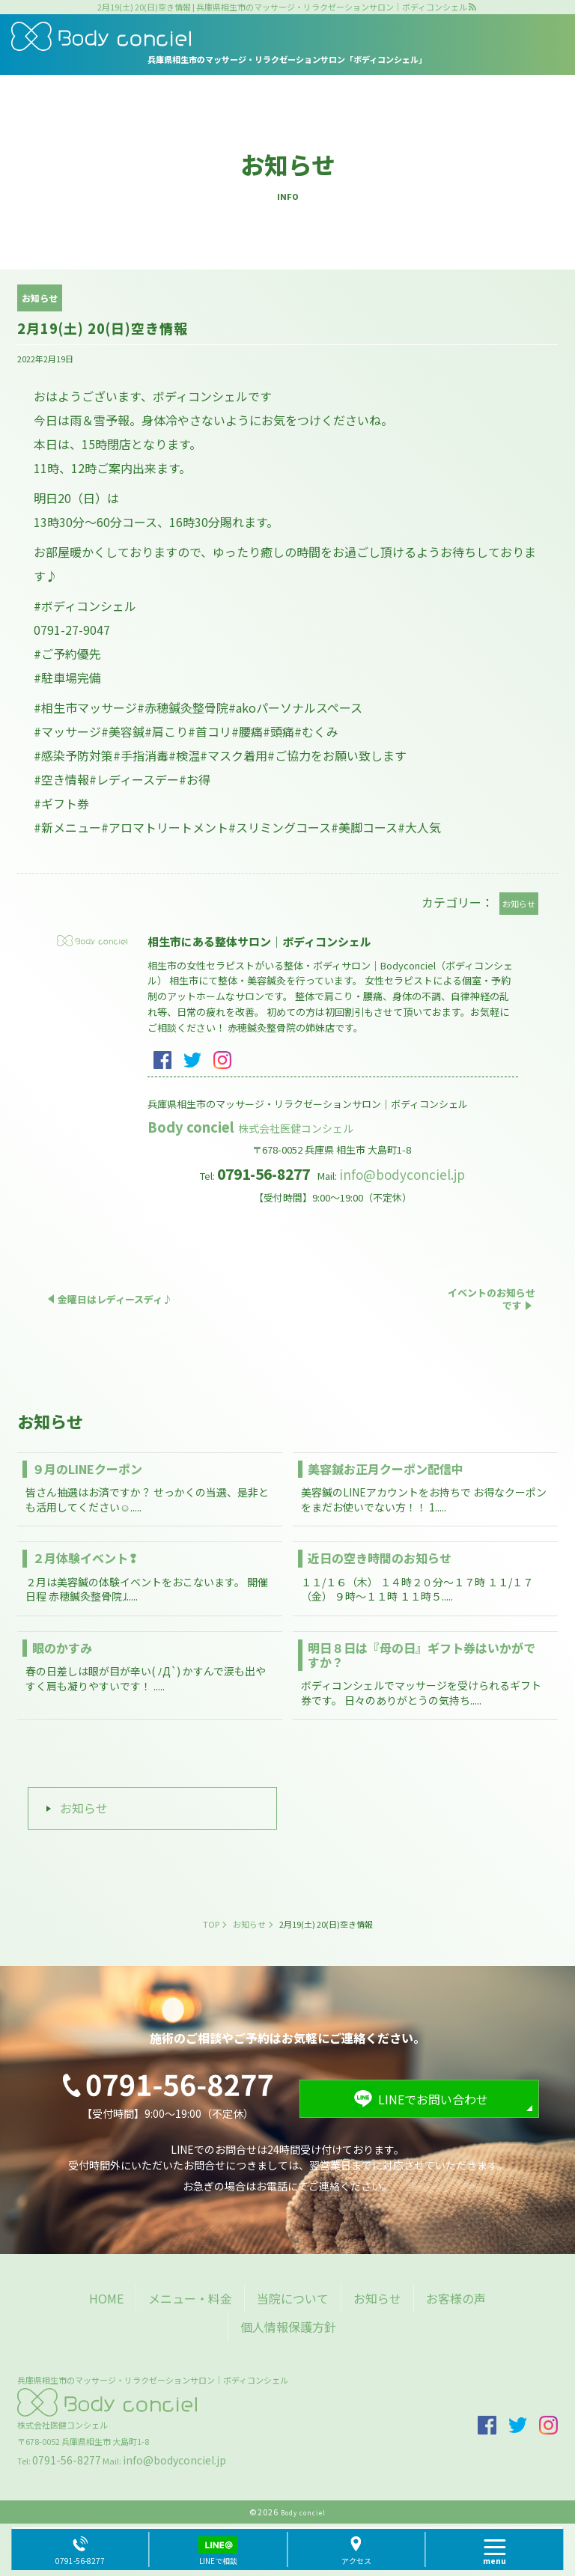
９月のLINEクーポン (87, 1469)
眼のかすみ (62, 1648)
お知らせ (84, 1808)
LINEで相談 (218, 2560)
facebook (162, 1060)
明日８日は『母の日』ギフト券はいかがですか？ (421, 1655)
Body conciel (251, 1126)
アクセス (356, 2560)
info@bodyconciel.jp (402, 1174)
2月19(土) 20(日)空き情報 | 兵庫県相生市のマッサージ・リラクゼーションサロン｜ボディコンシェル (282, 7)
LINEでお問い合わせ (433, 2099)
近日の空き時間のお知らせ (379, 1558)
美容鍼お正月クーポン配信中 (385, 1469)
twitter (192, 1060)
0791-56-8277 (66, 2459)
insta (222, 1060)
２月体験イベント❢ (85, 1558)
